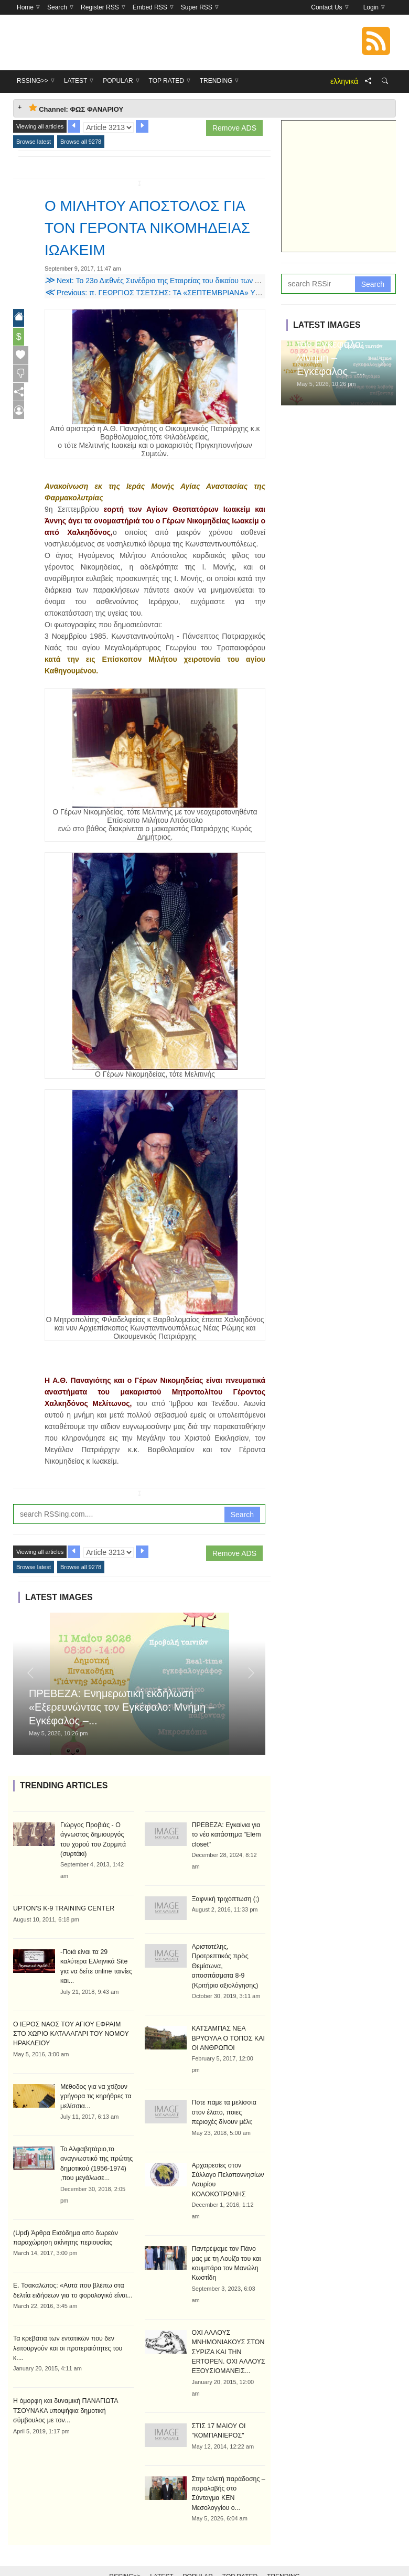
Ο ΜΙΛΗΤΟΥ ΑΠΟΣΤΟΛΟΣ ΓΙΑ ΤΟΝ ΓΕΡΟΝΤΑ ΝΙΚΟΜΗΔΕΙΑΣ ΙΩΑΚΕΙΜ (145, 227)
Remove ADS (234, 128)
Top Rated (239, 2550)
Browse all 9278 (80, 141)
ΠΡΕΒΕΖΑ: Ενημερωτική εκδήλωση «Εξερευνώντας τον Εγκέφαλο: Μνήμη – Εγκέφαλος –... (121, 1707)
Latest (161, 2550)
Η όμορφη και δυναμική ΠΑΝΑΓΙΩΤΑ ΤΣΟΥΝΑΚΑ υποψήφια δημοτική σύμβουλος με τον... (63, 2386)
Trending (283, 2550)
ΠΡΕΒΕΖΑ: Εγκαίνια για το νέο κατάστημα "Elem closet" (225, 1834)
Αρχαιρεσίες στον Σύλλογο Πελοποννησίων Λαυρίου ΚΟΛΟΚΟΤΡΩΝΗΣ (228, 2172)
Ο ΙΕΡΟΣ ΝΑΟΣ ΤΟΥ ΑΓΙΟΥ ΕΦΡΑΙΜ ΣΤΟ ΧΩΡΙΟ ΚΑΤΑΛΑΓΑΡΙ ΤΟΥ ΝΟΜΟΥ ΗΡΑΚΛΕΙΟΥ (72, 2022)
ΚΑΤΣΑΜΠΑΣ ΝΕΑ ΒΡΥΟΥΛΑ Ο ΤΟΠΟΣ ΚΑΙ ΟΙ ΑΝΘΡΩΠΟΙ (227, 2036)
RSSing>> (125, 2550)
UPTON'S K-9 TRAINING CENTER (62, 1908)
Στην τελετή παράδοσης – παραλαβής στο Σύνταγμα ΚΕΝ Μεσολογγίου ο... (228, 2473)
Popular (198, 2550)
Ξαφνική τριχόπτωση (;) (224, 1898)
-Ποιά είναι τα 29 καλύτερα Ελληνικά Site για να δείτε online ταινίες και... (97, 1960)
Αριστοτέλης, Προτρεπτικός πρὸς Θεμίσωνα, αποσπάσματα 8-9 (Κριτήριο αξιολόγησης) (228, 1965)
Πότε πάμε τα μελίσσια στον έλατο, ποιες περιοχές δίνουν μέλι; (223, 2110)
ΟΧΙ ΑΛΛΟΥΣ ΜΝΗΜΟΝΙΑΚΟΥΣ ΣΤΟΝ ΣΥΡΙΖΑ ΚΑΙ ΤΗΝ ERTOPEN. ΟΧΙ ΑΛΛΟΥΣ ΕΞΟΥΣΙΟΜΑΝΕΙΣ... (227, 2337)
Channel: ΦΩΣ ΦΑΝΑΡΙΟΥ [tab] (76, 108)
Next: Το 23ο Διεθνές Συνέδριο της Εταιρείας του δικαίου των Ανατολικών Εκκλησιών (187, 280)
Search (242, 1514)
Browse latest (33, 141)
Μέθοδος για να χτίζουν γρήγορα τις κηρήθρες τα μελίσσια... (94, 2084)
